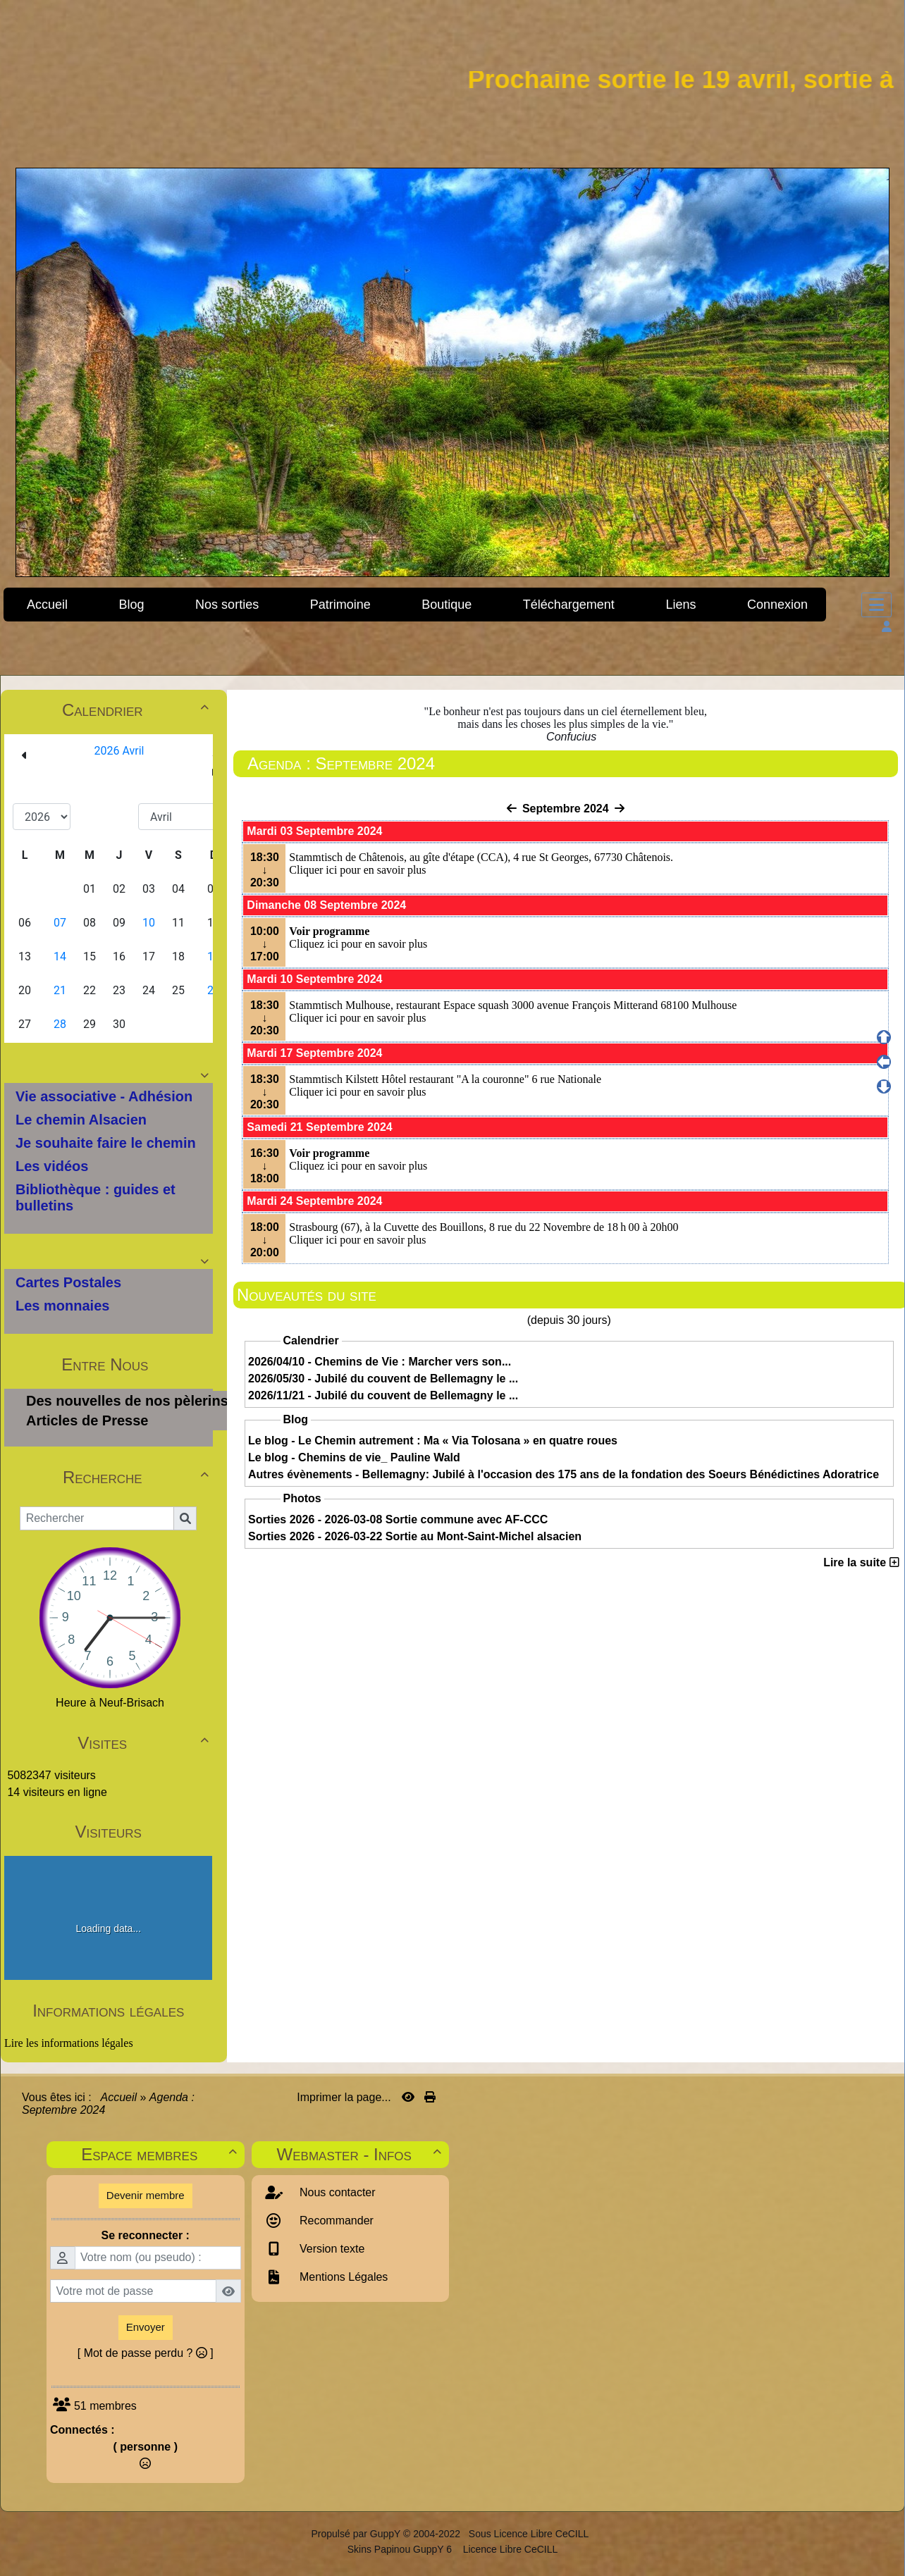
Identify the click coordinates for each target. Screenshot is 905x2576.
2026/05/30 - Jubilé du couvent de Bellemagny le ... (383, 1379)
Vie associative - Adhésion (104, 1096)
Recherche (138, 1477)
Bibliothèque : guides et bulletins (96, 1197)
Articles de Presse (87, 1420)
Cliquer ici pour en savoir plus (357, 870)
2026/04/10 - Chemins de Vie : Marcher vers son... (379, 1362)
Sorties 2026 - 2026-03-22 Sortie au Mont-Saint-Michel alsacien (414, 1536)
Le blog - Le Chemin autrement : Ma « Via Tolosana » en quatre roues (432, 1441)
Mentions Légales (342, 2277)
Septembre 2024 (565, 809)
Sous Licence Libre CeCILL (530, 2533)
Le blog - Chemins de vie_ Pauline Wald (354, 1457)
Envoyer (145, 2327)
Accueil (119, 2097)
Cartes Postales (68, 1282)
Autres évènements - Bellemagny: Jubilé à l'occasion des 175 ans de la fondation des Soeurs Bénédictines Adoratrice (563, 1474)
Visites (145, 1742)
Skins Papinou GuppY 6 (402, 2549)
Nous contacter (336, 2192)
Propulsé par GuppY (357, 2533)
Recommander (335, 2221)
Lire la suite (861, 1562)
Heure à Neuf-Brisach (110, 1703)
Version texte (331, 2249)
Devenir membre (145, 2195)
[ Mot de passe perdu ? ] (146, 2353)
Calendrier (137, 709)
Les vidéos (52, 1166)
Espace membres (160, 2154)
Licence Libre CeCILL (509, 2549)
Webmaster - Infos (361, 2154)
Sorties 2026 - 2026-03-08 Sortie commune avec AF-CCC (398, 1519)
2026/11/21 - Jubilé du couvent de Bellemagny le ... (383, 1395)
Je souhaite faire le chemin (106, 1143)
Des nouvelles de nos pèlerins (127, 1400)
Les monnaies (62, 1305)
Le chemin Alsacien (81, 1119)
